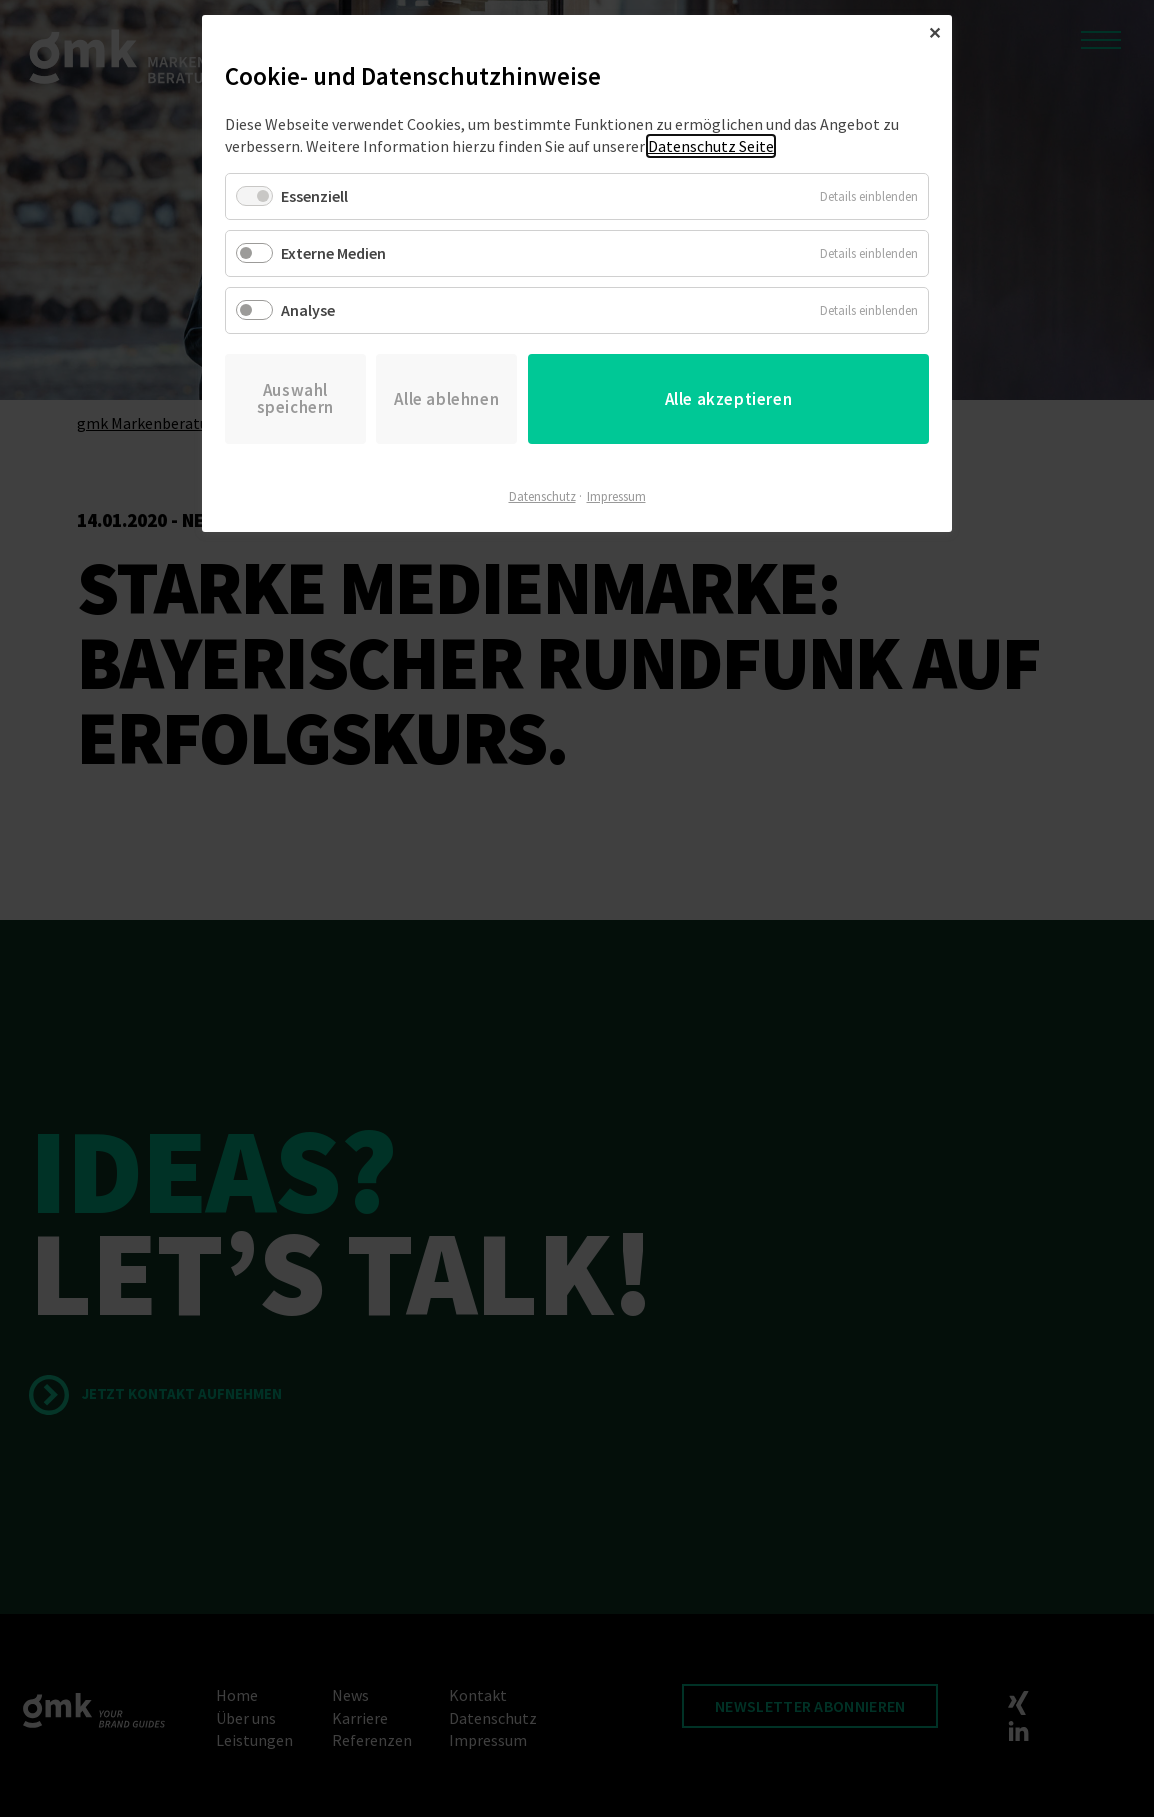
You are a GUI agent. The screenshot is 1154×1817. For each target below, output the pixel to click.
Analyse (308, 310)
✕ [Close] (934, 33)
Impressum (616, 496)
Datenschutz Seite (711, 146)
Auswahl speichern (295, 398)
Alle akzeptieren (729, 399)
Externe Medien (333, 253)
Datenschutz (542, 496)
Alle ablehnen (446, 399)
